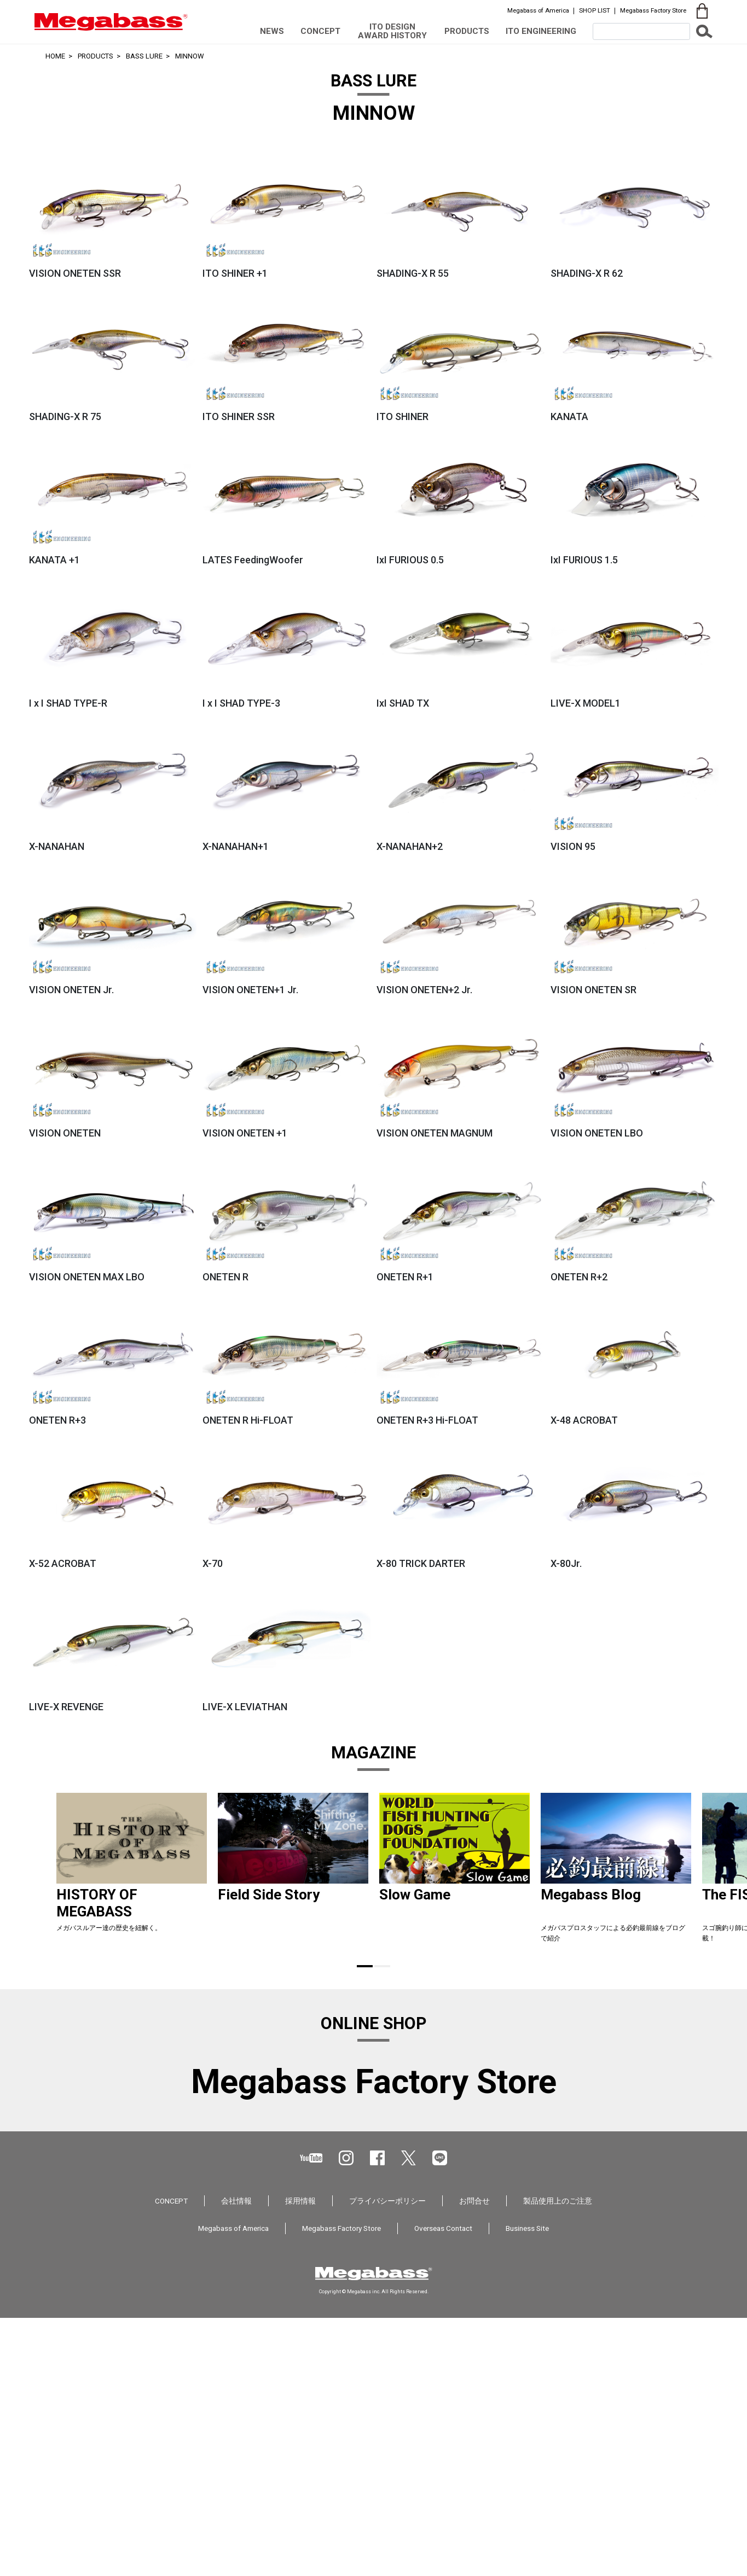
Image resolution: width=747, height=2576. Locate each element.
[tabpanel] (131, 1872)
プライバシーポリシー (387, 2459)
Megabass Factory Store (653, 10)
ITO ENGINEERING (541, 31)
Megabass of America (538, 10)
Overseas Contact (443, 2486)
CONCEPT (320, 31)
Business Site (527, 2486)
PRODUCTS (466, 31)
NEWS (272, 31)
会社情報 (236, 2459)
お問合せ (474, 2459)
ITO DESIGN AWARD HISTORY (392, 31)
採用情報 (300, 2459)
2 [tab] (382, 1966)
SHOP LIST (594, 10)
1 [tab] (365, 1966)
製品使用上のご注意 (557, 2459)
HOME (55, 56)
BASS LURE (144, 56)
